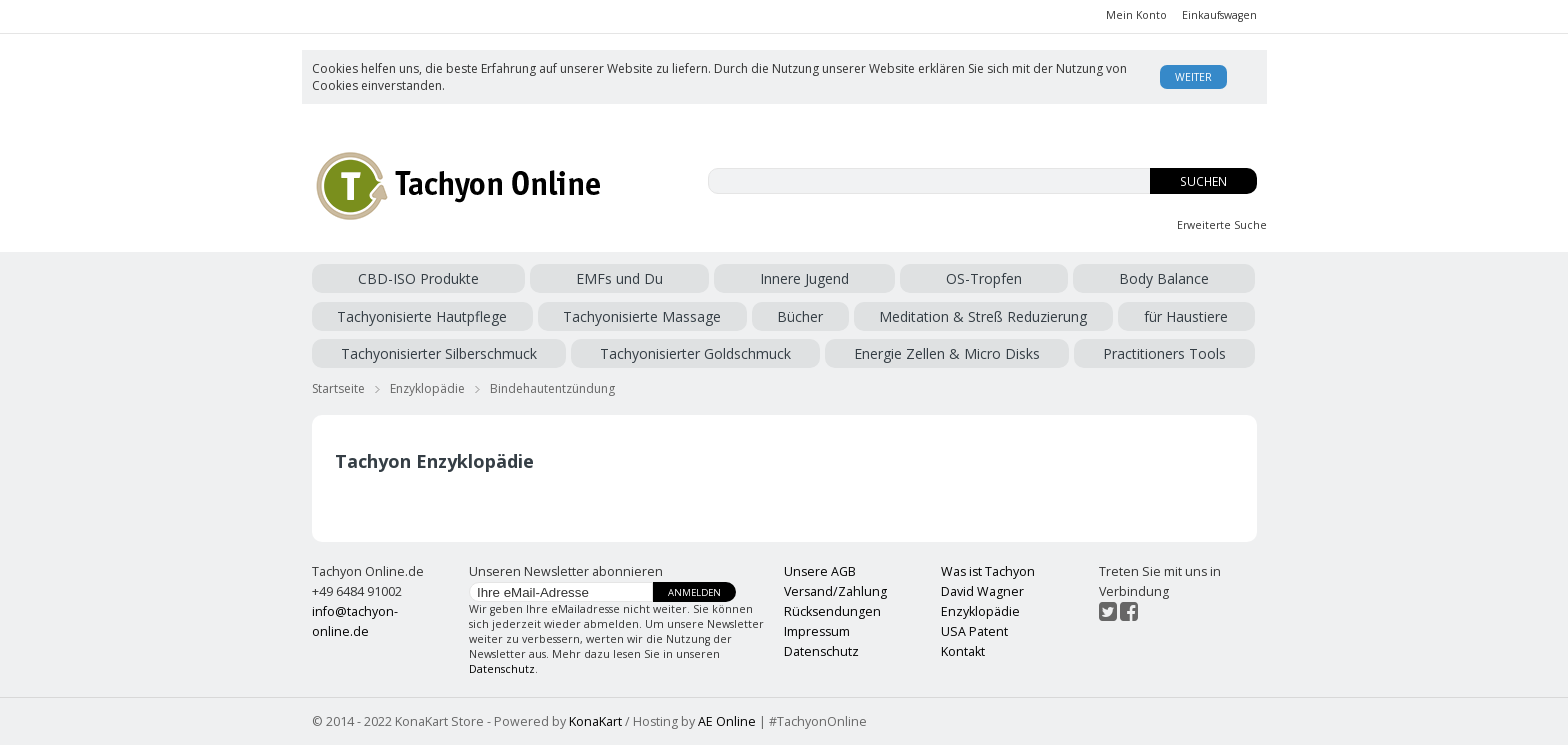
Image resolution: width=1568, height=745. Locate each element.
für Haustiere (1186, 316)
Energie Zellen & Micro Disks (947, 353)
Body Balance (1164, 278)
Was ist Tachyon (988, 571)
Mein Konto (1136, 15)
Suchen (1203, 181)
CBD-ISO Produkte (418, 278)
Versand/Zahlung (835, 591)
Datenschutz (502, 669)
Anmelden (694, 592)
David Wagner (982, 591)
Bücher (800, 316)
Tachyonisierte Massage (642, 316)
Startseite (338, 388)
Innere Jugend (804, 278)
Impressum (817, 631)
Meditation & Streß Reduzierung (983, 316)
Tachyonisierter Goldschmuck (695, 353)
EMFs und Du (619, 278)
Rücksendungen (832, 611)
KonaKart (595, 721)
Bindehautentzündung (552, 388)
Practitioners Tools (1164, 353)
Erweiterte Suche (1222, 225)
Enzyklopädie (427, 388)
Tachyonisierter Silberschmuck (439, 353)
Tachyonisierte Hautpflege (422, 316)
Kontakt (963, 651)
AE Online (727, 721)
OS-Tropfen (984, 278)
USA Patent (974, 631)
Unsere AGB (820, 571)
